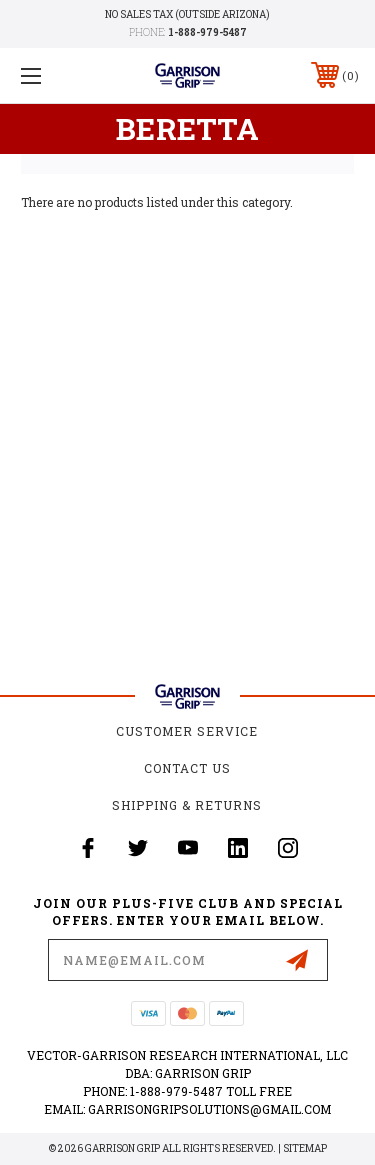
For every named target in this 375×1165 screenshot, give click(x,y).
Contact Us (187, 768)
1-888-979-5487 (207, 32)
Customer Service (187, 731)
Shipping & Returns (187, 805)
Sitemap (305, 1148)
